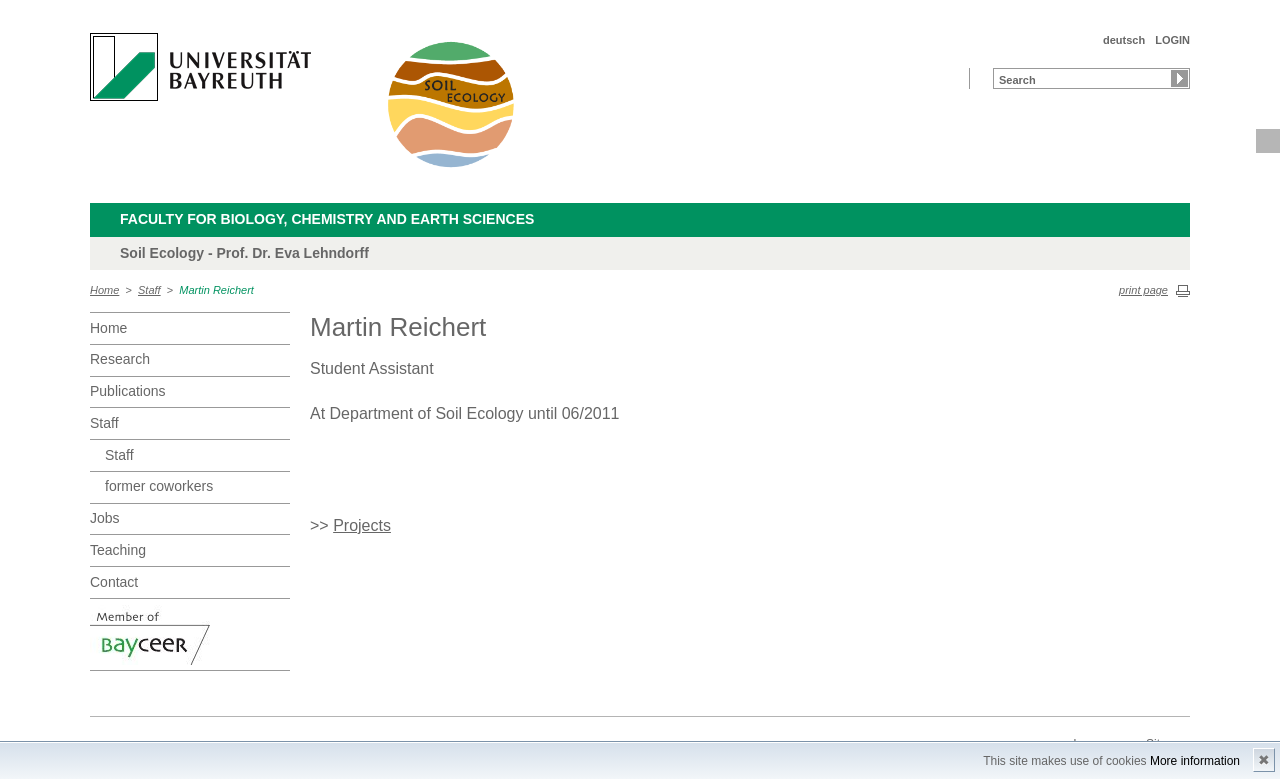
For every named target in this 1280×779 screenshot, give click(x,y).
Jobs (105, 518)
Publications (128, 391)
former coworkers (159, 486)
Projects (362, 525)
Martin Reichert (216, 290)
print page (1143, 290)
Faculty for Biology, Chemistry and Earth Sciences (327, 219)
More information (1195, 761)
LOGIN (1172, 40)
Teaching (118, 550)
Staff (149, 290)
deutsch (1124, 40)
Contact (114, 582)
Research (120, 359)
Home (104, 290)
